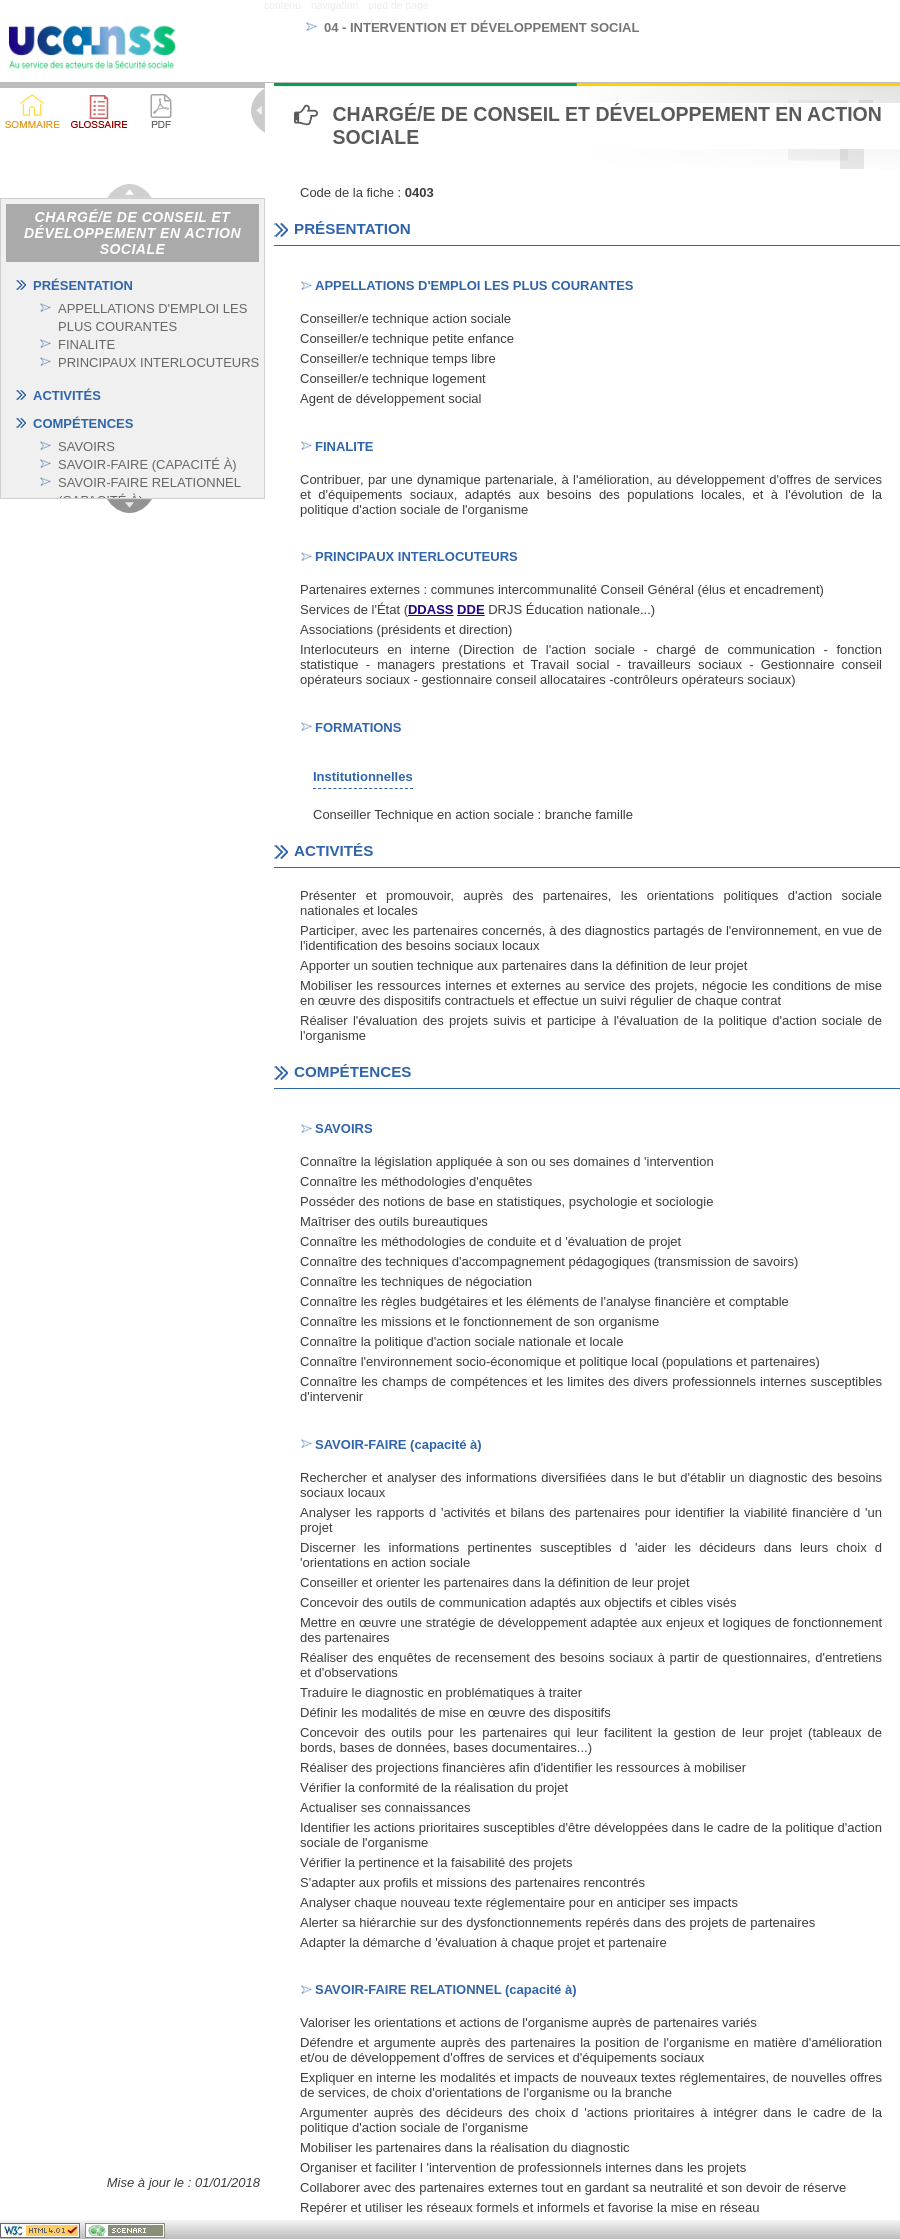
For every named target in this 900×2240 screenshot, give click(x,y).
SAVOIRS (86, 446)
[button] (98, 111)
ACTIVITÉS (67, 395)
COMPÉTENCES (83, 423)
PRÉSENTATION (83, 285)
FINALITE (86, 344)
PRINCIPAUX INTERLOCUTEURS (158, 362)
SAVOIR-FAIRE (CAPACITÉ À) (147, 464)
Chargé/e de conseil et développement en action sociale (132, 233)
